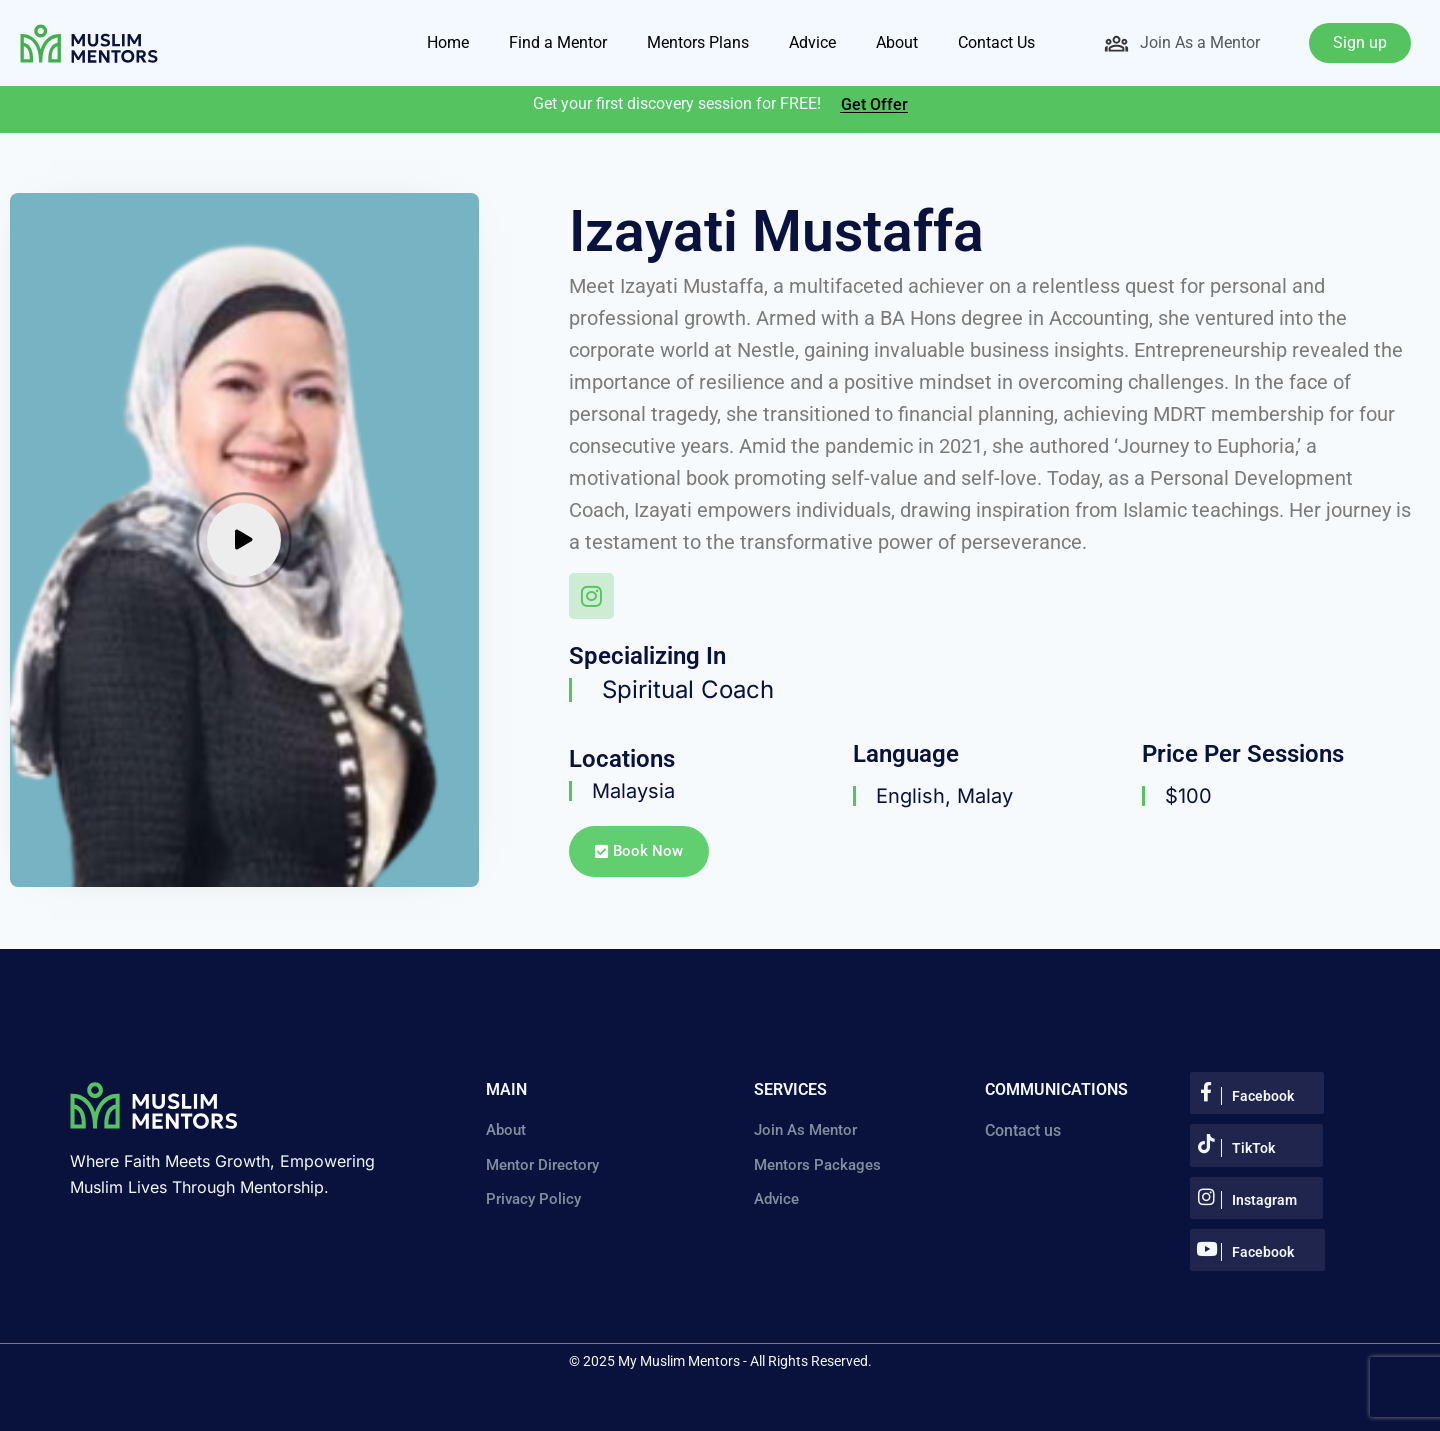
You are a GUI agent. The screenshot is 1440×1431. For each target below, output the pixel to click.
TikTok (1253, 1148)
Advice (812, 42)
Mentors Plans (698, 42)
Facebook (1263, 1096)
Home (448, 42)
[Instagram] (593, 597)
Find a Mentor (558, 42)
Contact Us (996, 42)
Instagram (1264, 1200)
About (897, 42)
